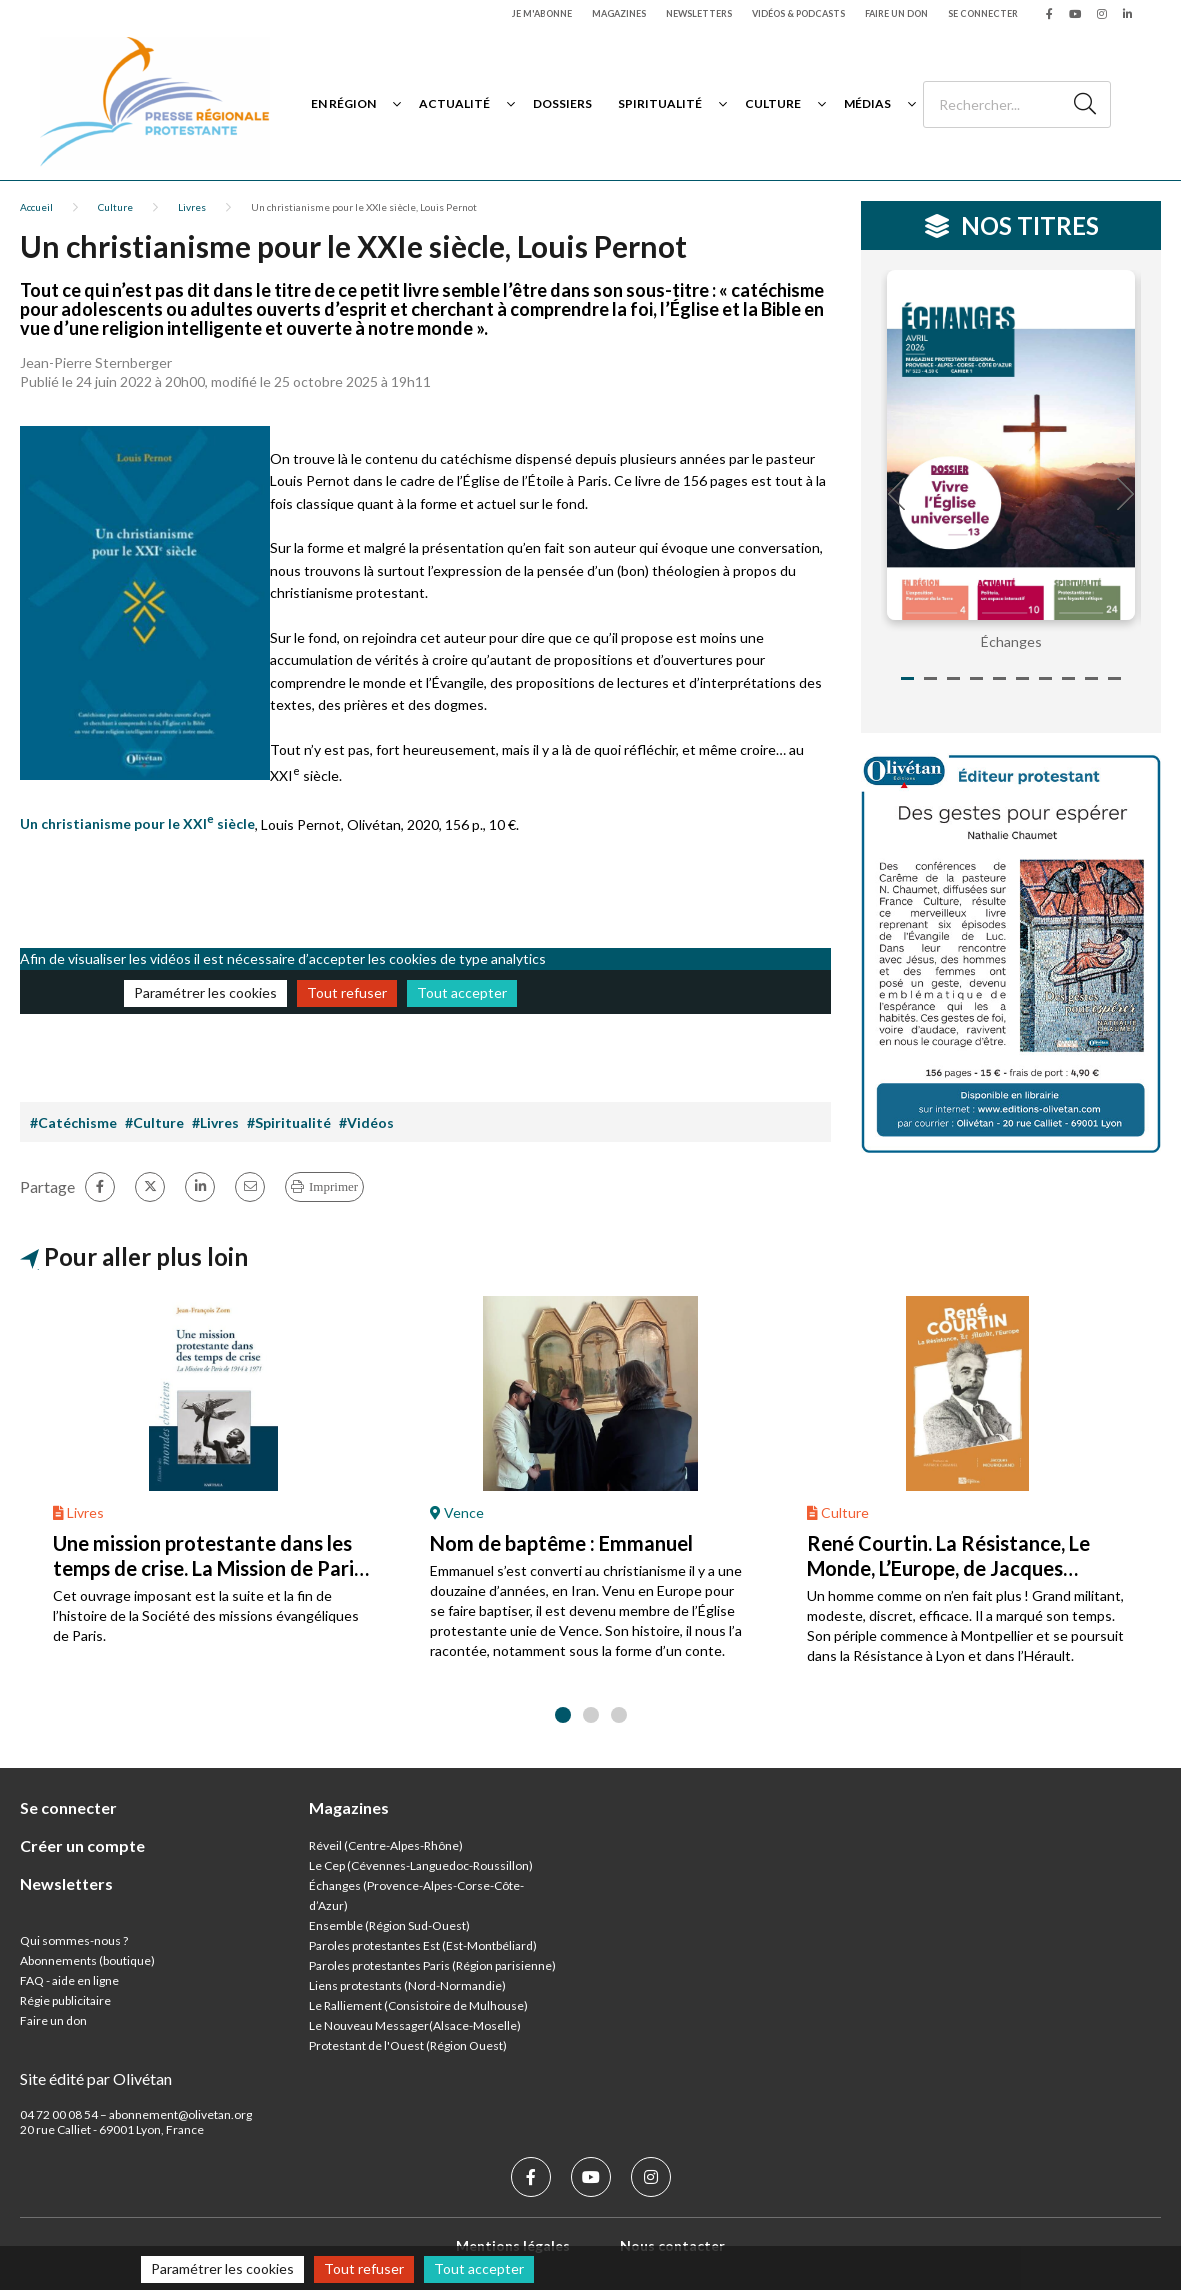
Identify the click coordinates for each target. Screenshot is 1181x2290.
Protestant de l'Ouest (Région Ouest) (408, 2045)
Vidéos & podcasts (798, 13)
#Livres (215, 1122)
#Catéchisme (73, 1122)
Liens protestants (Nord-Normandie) (407, 1985)
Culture (773, 103)
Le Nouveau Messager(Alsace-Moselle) (415, 2025)
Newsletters (699, 13)
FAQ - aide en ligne (69, 1980)
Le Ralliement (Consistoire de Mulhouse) (418, 2005)
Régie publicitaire (65, 2000)
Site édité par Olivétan (96, 2078)
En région (343, 103)
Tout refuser (347, 992)
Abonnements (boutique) (87, 1960)
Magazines (619, 13)
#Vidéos (366, 1122)
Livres (192, 207)
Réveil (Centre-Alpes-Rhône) (386, 1845)
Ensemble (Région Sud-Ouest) (389, 1925)
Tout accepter (462, 992)
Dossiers (562, 103)
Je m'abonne (542, 13)
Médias (867, 103)
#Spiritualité (289, 1122)
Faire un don (896, 13)
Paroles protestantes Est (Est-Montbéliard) (423, 1945)
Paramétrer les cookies (205, 992)
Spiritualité (660, 103)
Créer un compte (82, 1845)
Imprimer (333, 1186)
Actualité (454, 103)
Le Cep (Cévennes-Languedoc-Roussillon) (421, 1865)
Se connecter (983, 13)
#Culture (154, 1122)
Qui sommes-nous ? (74, 1940)
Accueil (36, 207)
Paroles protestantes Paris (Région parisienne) (432, 1965)
